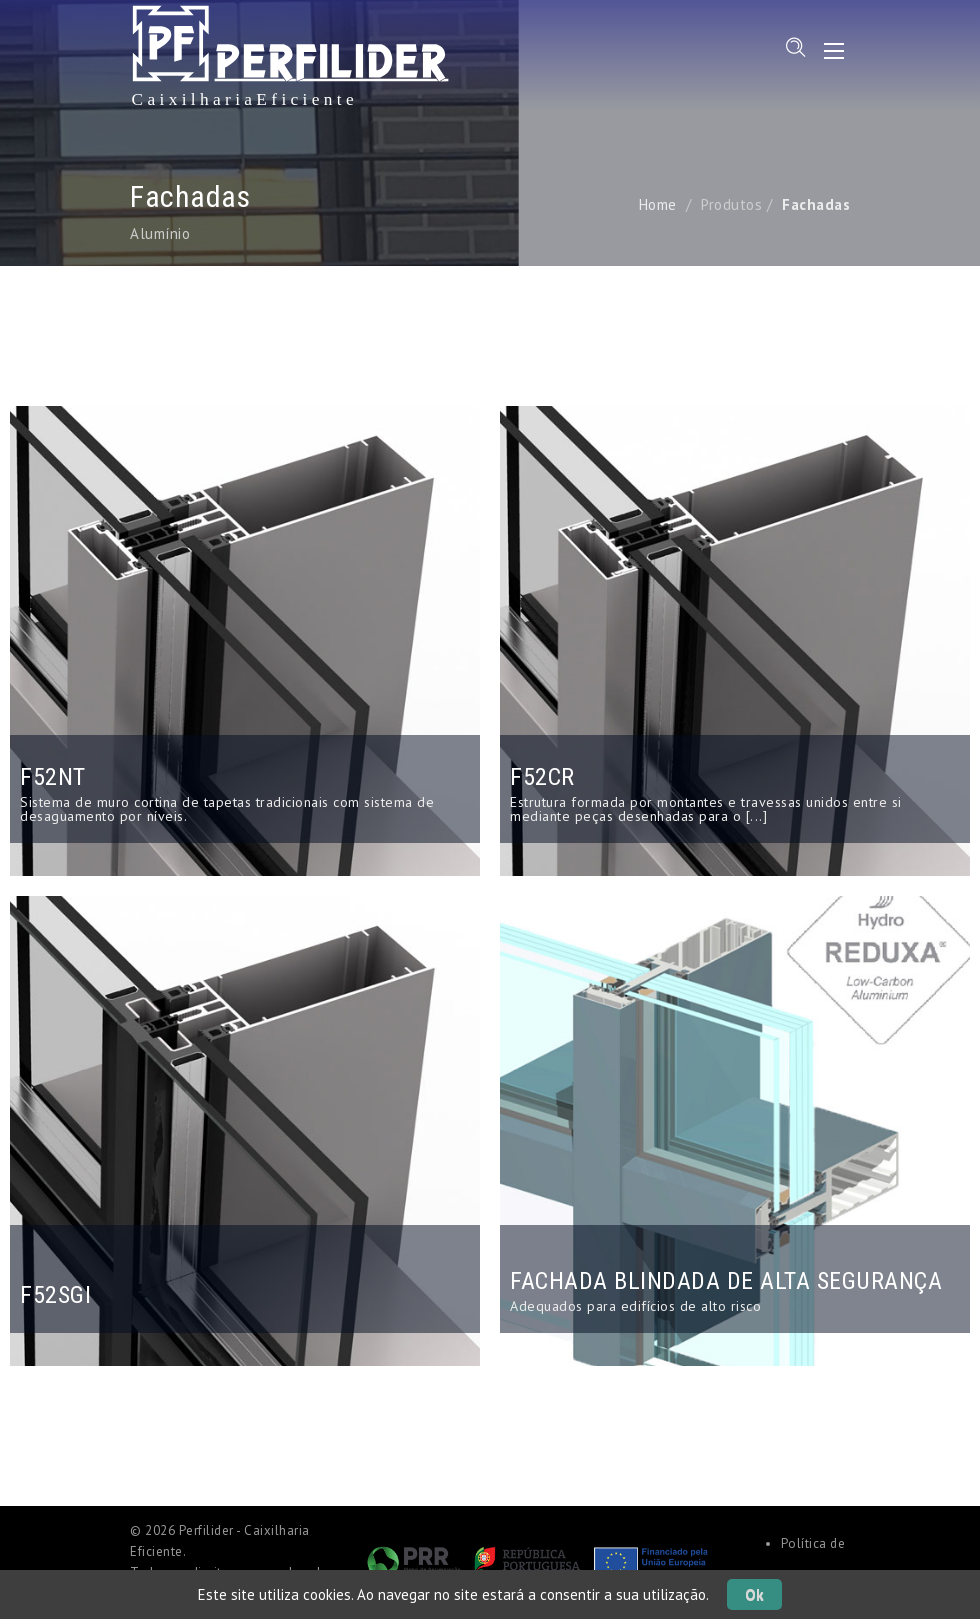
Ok (754, 1594)
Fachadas (816, 204)
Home (658, 204)
